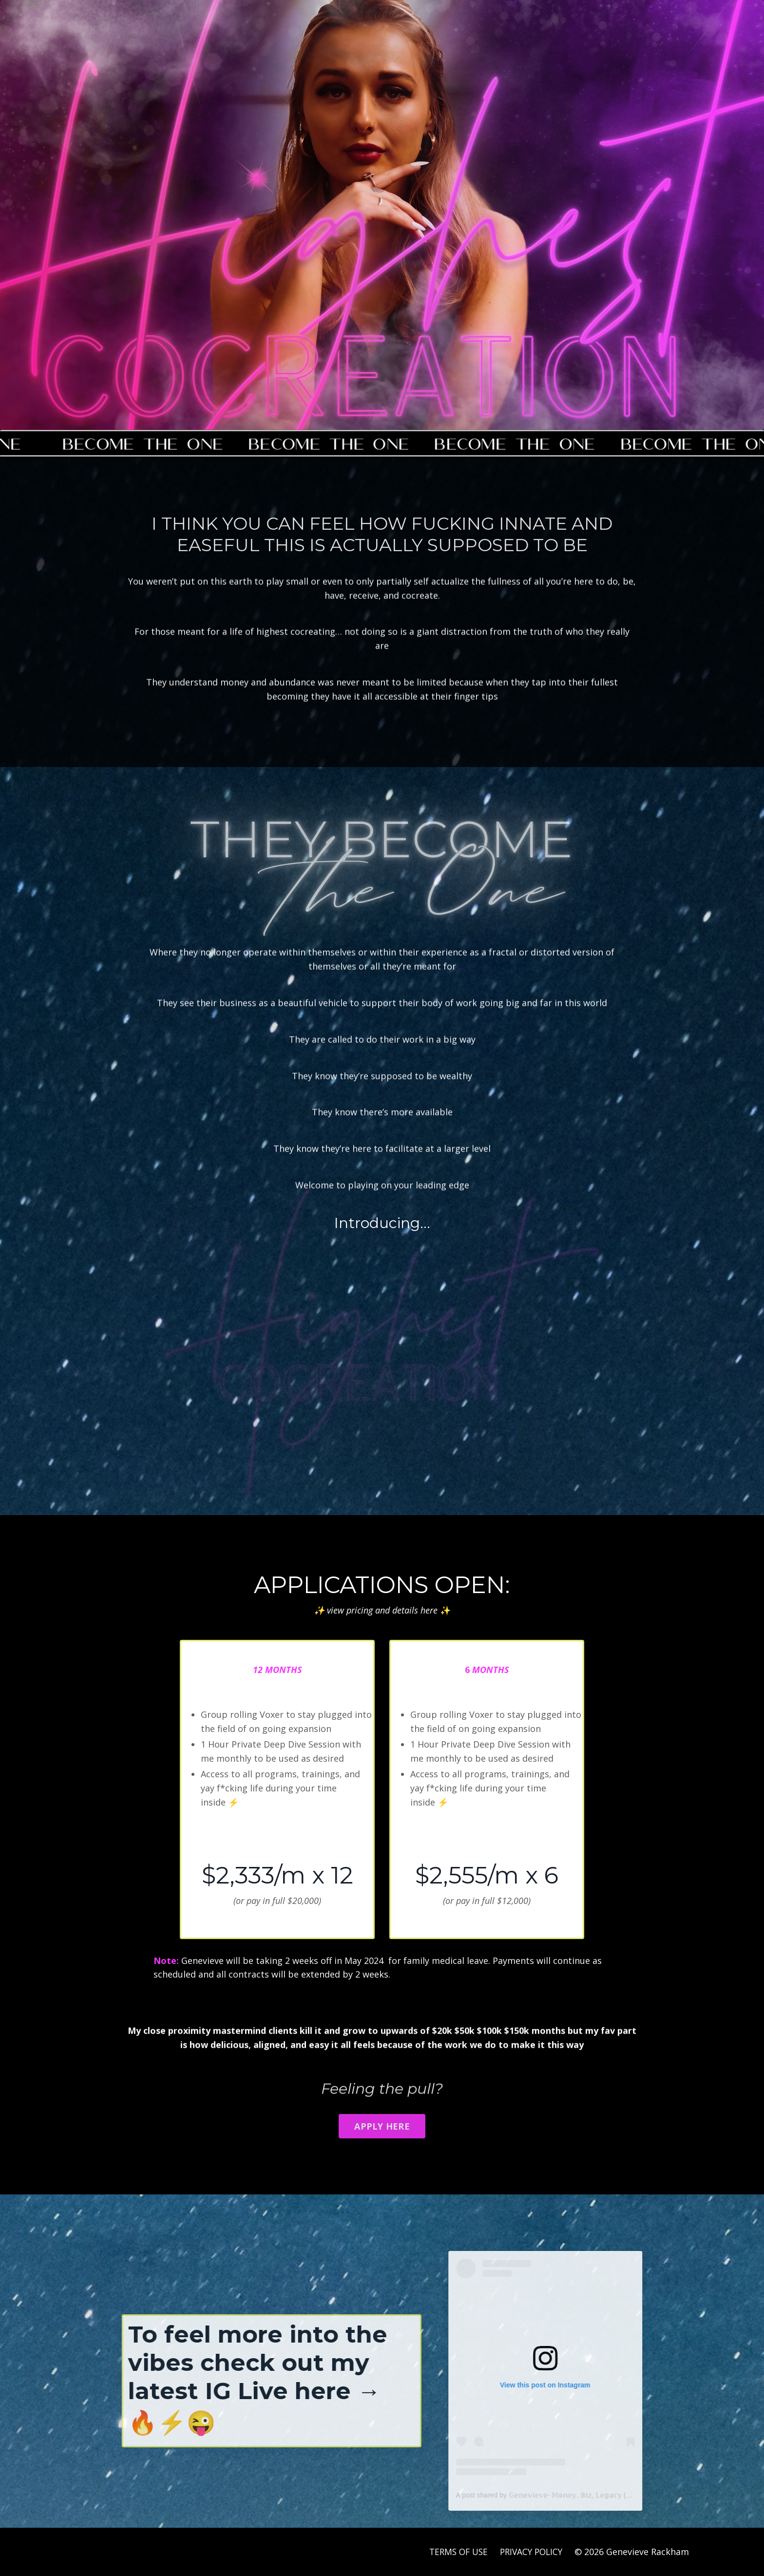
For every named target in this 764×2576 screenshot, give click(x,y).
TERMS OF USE (453, 2551)
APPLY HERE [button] (382, 2126)
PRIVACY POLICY (529, 2551)
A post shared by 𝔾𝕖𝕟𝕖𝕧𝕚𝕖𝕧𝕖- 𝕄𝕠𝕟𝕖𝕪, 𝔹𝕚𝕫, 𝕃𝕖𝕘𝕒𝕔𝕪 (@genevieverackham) (616, 2495)
